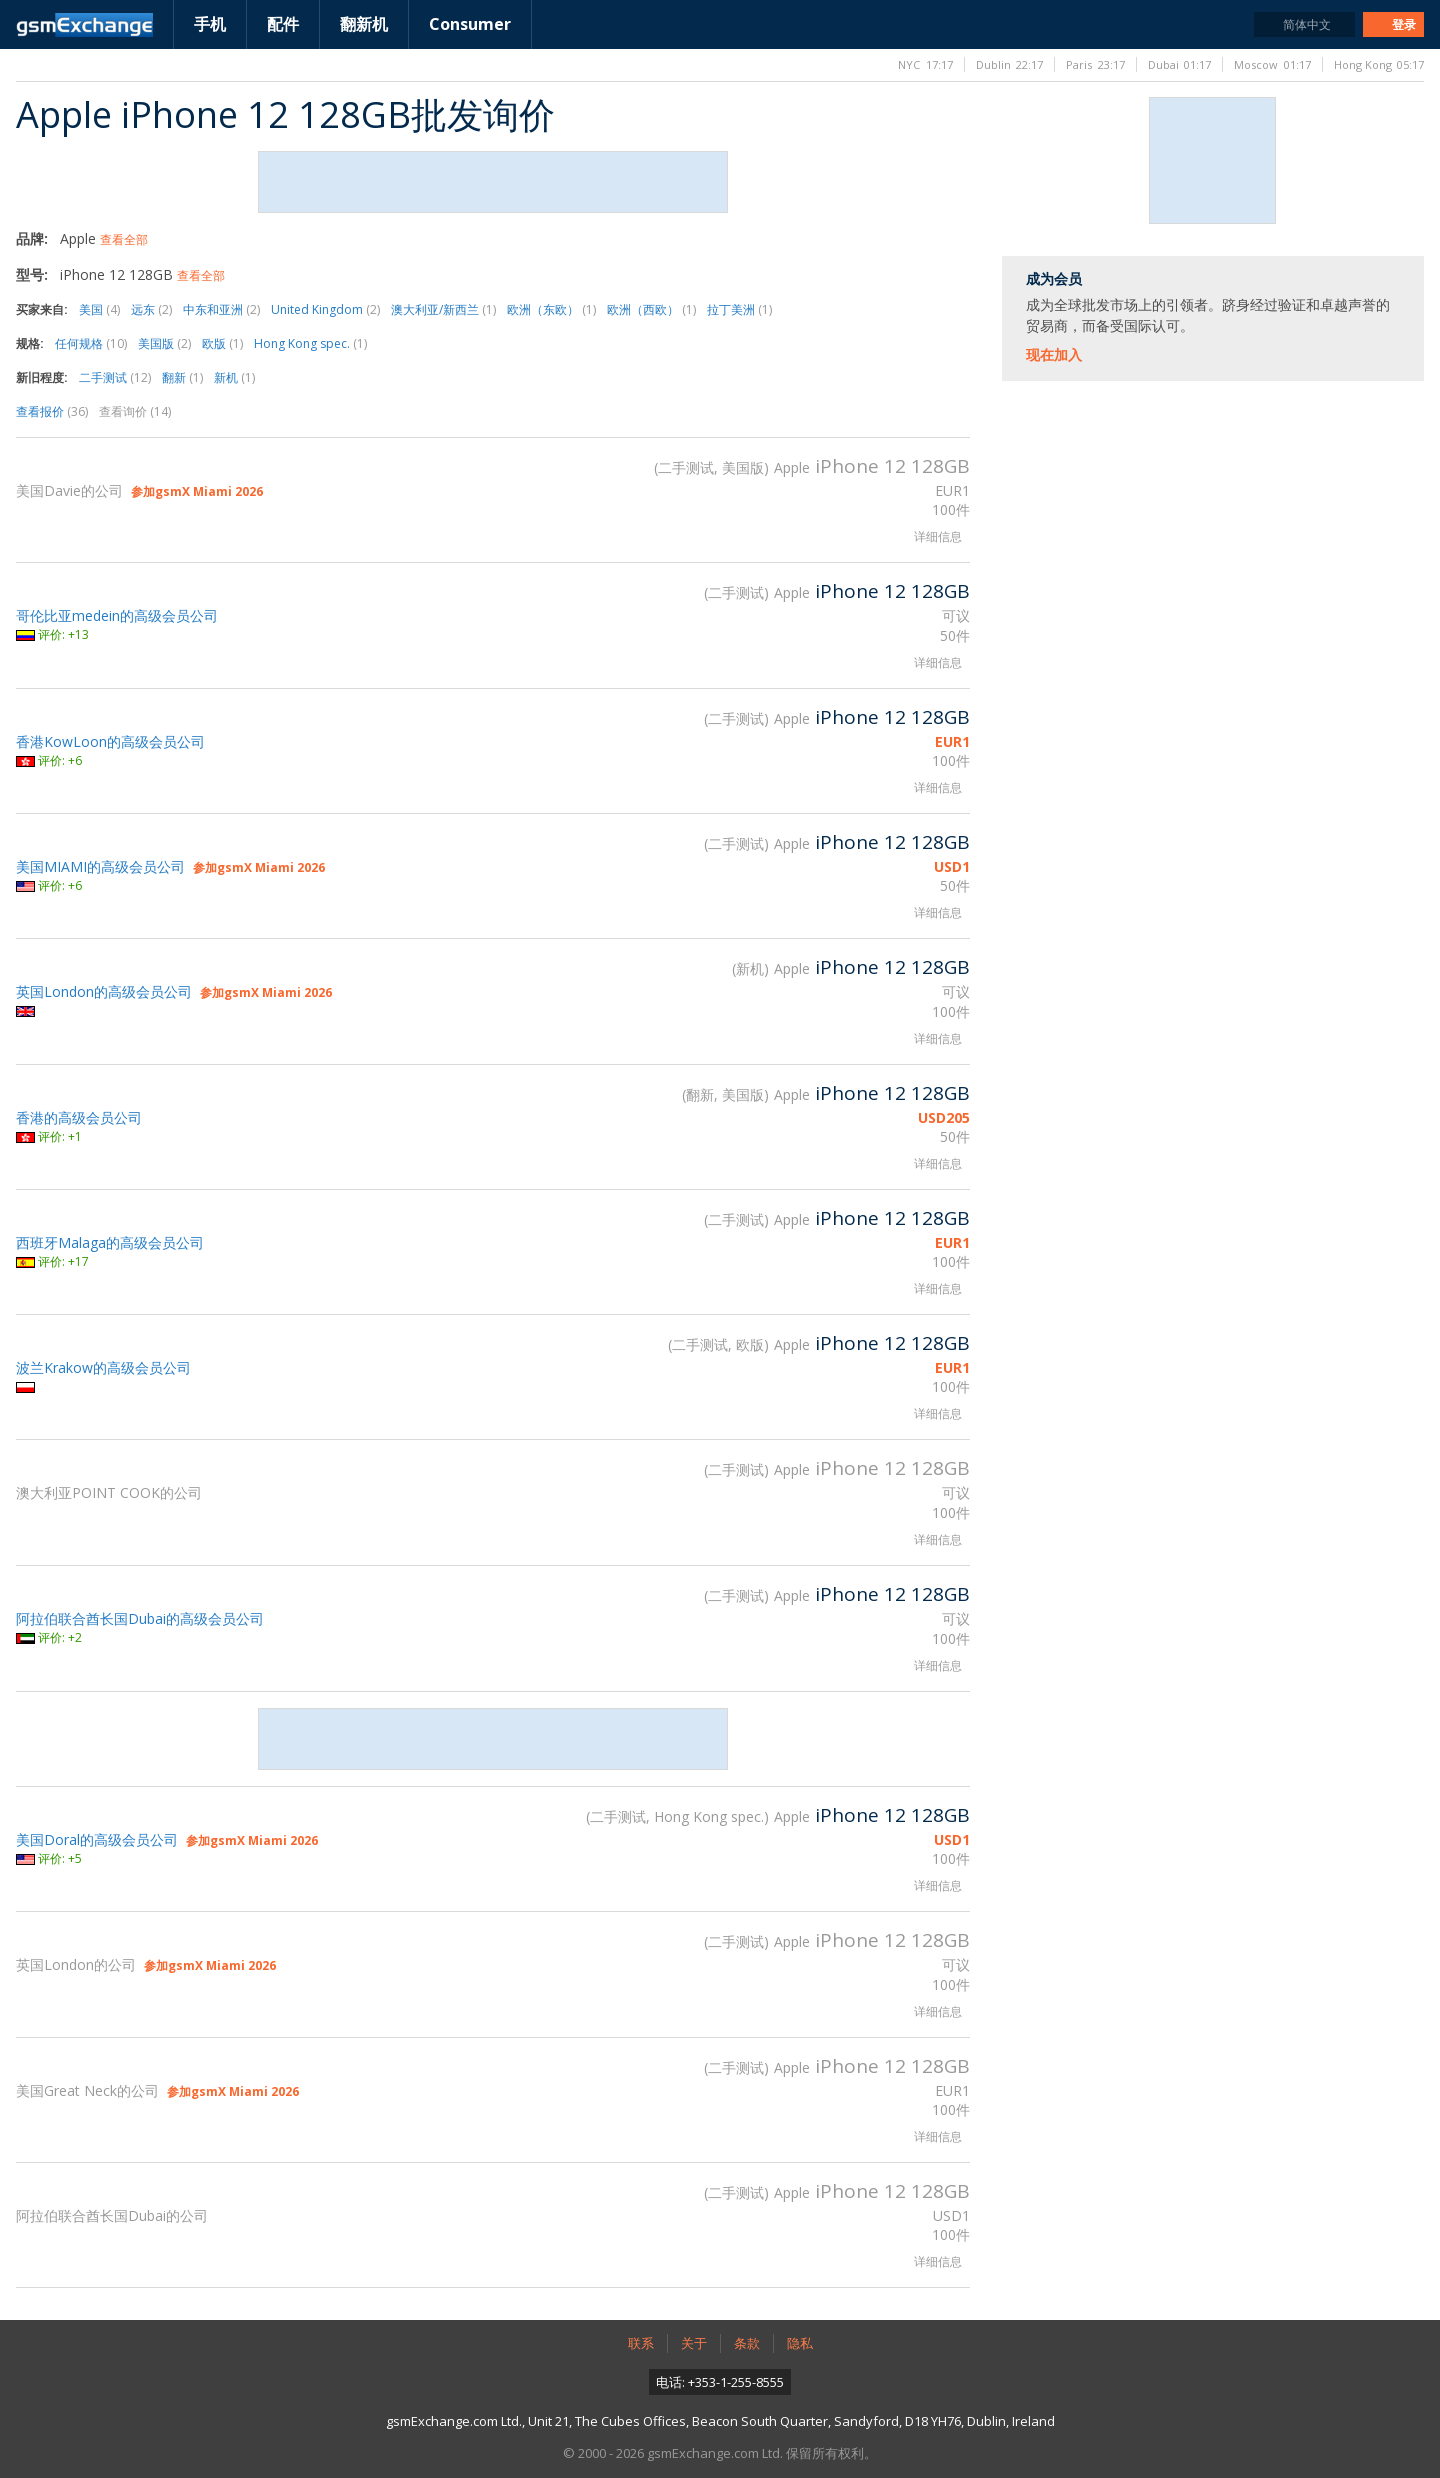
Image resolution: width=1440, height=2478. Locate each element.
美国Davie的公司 (69, 490)
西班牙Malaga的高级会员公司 (110, 1242)
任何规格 (91, 343)
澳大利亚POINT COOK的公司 (109, 1492)
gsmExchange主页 (84, 25)
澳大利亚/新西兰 (443, 309)
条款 (747, 2343)
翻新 (182, 377)
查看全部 (124, 239)
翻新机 (364, 24)
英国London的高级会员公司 (104, 991)
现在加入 (1054, 354)
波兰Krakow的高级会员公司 (103, 1367)
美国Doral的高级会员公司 (97, 1839)
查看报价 (52, 411)
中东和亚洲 (221, 309)
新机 (234, 377)
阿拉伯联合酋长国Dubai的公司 (112, 2215)
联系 (641, 2343)
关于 (694, 2343)
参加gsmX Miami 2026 (197, 491)
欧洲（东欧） (551, 309)
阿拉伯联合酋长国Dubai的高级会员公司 (140, 1618)
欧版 (222, 343)
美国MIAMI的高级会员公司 (100, 866)
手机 (210, 24)
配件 (283, 24)
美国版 (164, 343)
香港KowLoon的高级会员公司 (110, 741)
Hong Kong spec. (310, 343)
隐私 (800, 2343)
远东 (151, 309)
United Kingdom (325, 309)
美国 (99, 309)
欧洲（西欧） (651, 309)
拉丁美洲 (739, 309)
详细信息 (938, 536)
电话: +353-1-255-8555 (720, 2382)
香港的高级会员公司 (79, 1117)
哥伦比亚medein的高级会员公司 (117, 615)
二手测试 (115, 377)
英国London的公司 (76, 1964)
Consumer (470, 24)
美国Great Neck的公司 (87, 2090)
